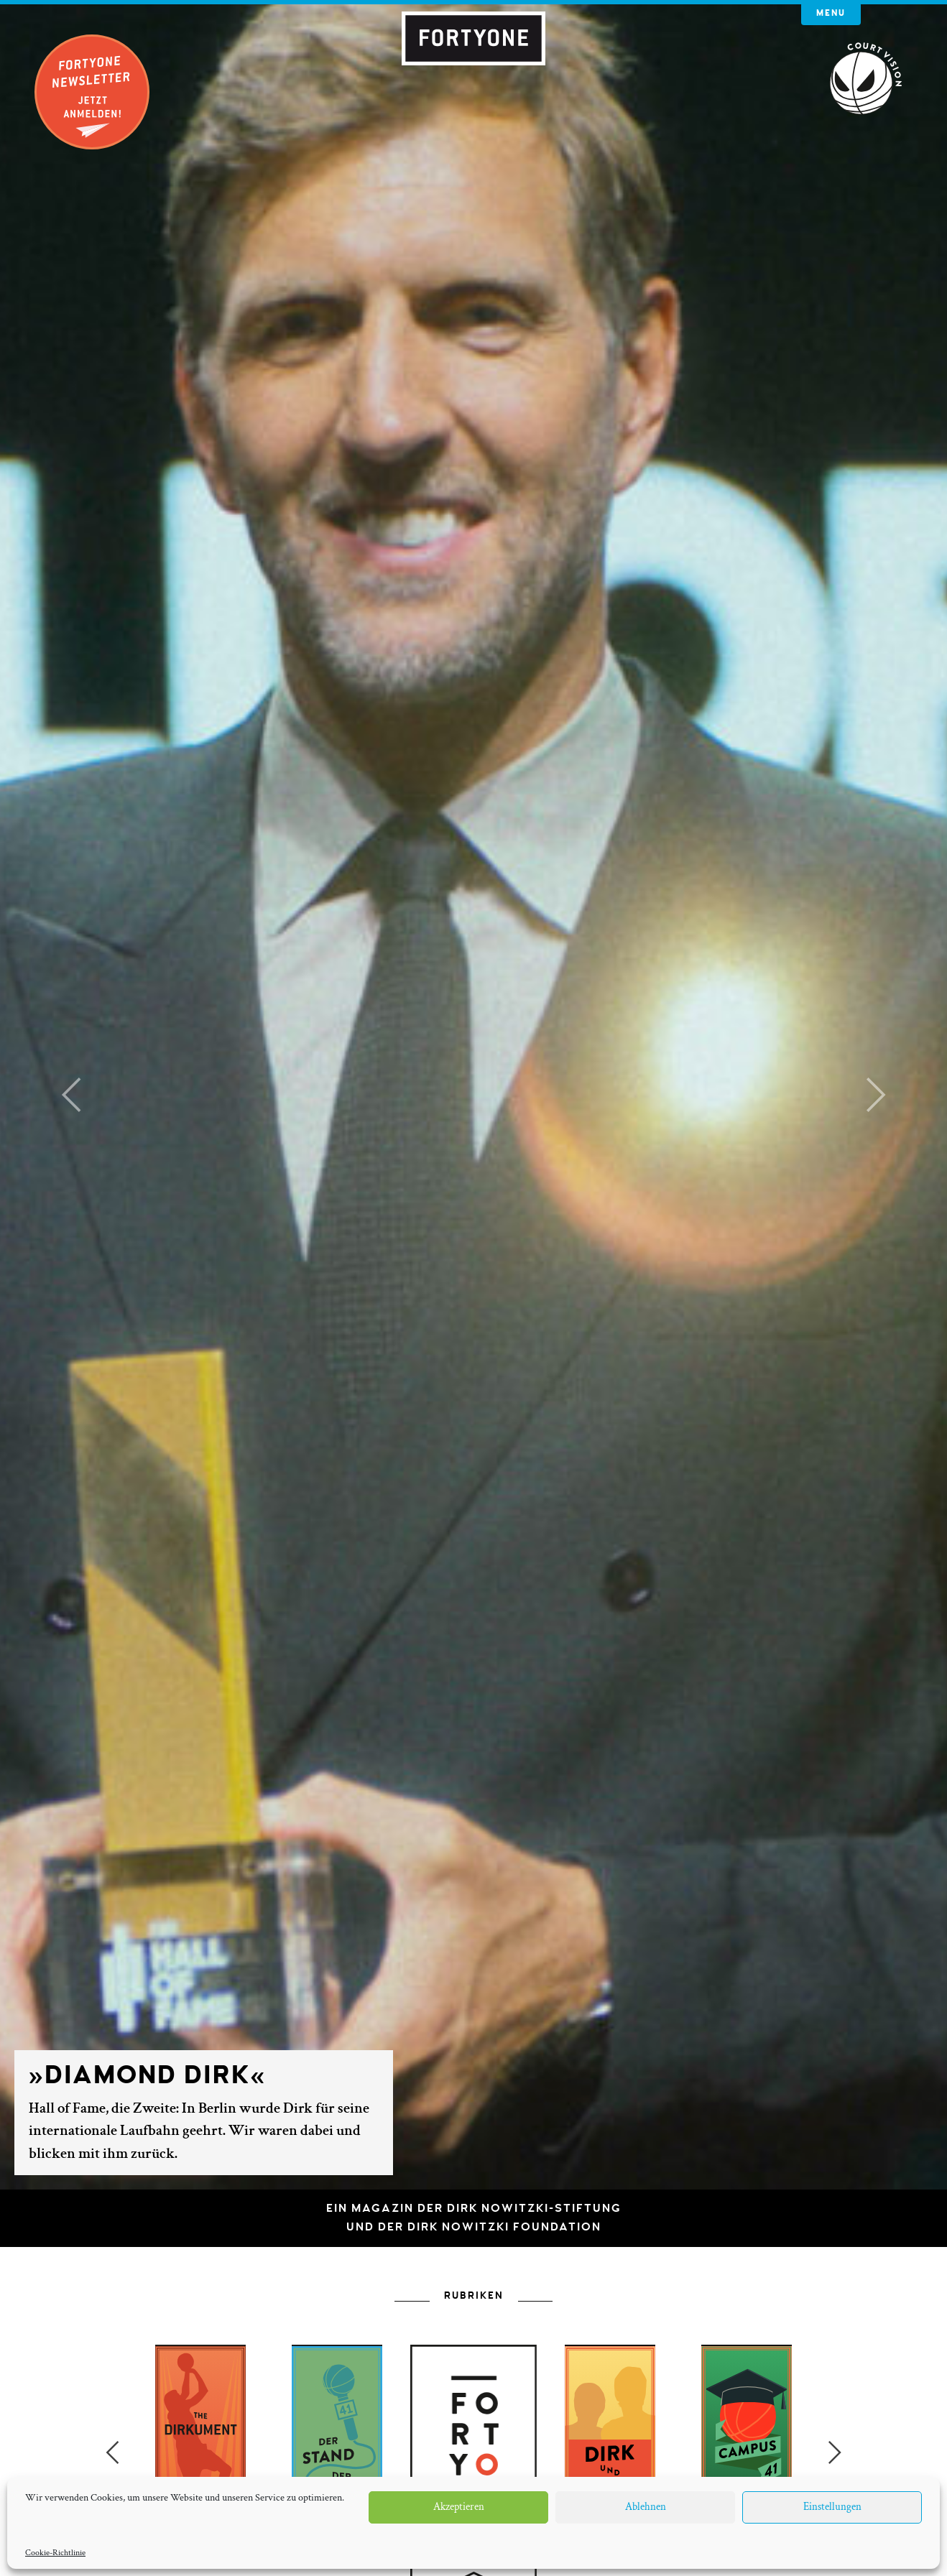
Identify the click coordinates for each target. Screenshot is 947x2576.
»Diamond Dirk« (147, 2075)
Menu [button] (831, 13)
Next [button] (834, 2452)
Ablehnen (645, 2507)
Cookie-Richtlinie (55, 2552)
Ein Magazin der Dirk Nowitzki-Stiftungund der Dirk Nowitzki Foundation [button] (474, 2217)
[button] (71, 1095)
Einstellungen (832, 2507)
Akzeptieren (458, 2507)
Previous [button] (112, 2452)
